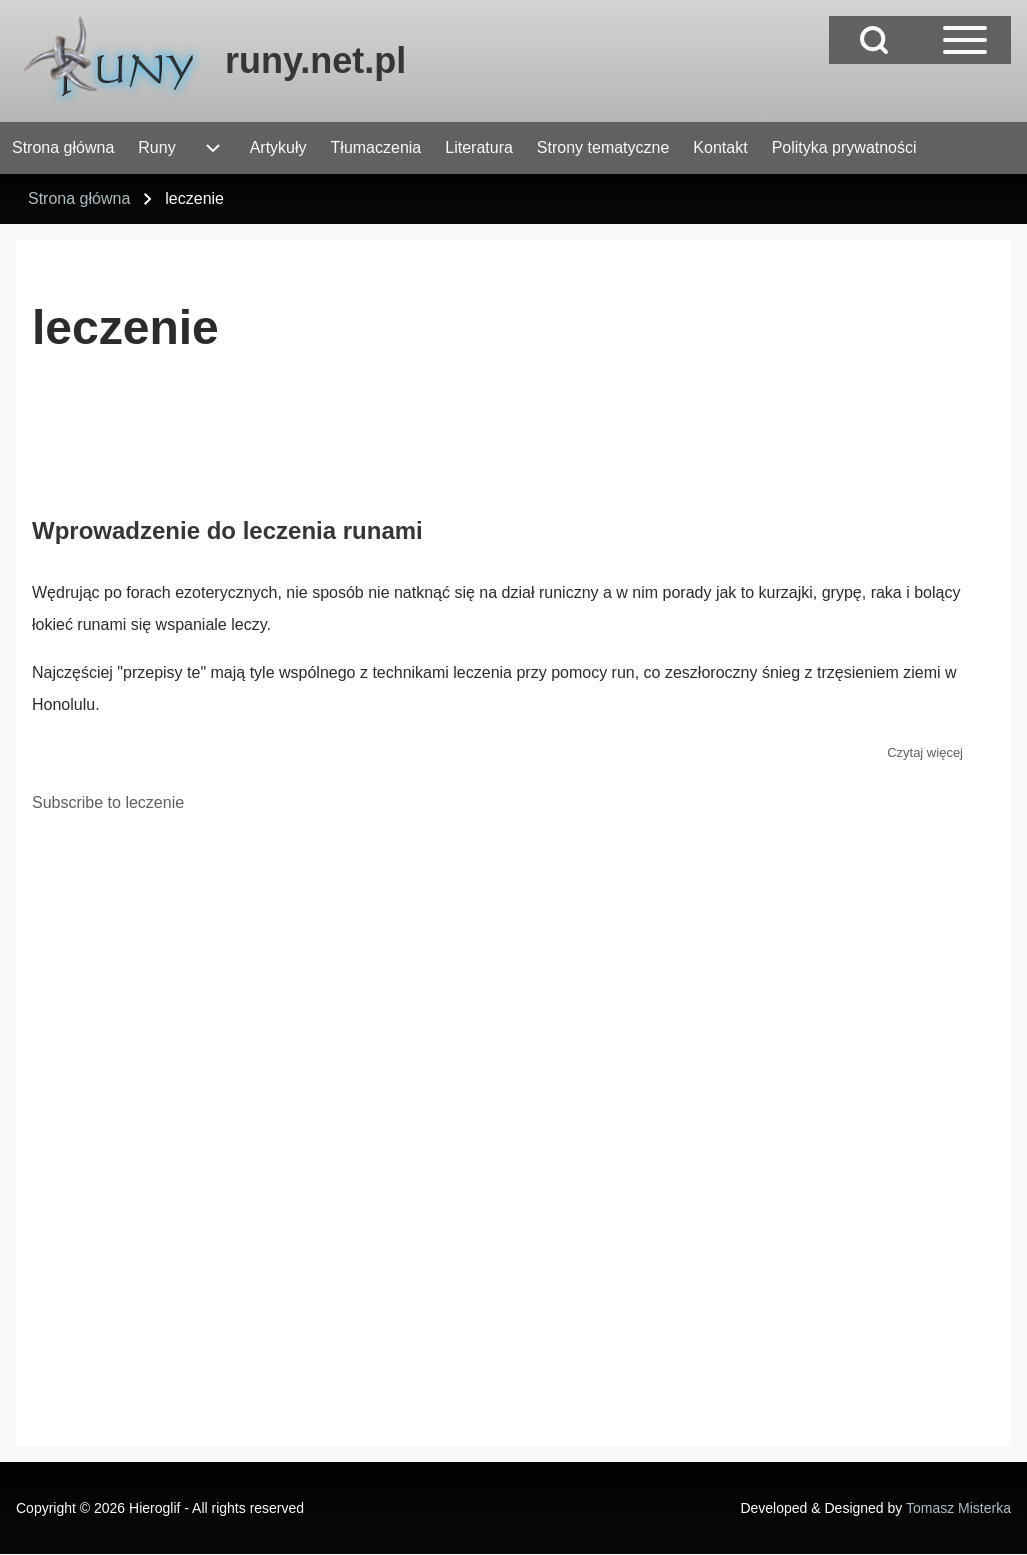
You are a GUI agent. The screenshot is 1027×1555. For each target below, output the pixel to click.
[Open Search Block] (874, 40)
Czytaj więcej (925, 752)
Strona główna (79, 198)
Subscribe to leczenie (108, 802)
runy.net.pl (315, 60)
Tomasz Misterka (958, 1508)
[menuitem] (63, 148)
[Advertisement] (396, 445)
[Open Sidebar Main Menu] (965, 40)
